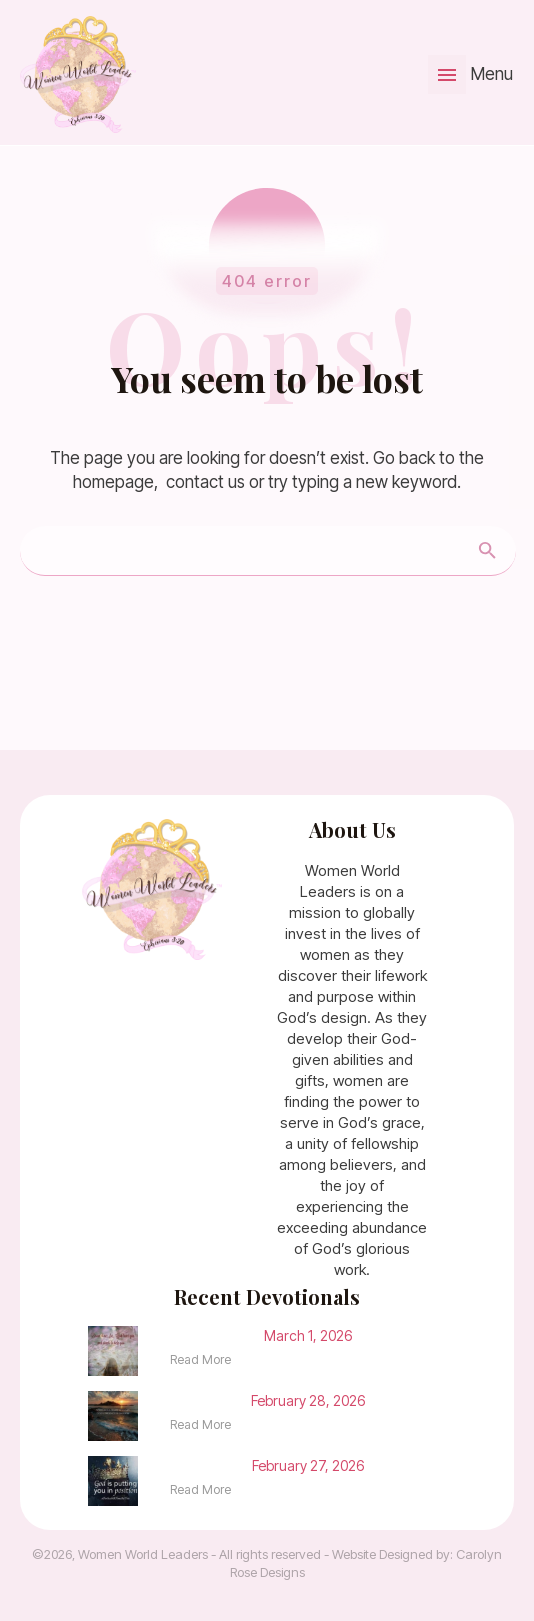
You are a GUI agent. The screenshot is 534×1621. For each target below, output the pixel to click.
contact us (205, 482)
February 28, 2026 (308, 1400)
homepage (113, 482)
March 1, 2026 (308, 1335)
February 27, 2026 (308, 1465)
